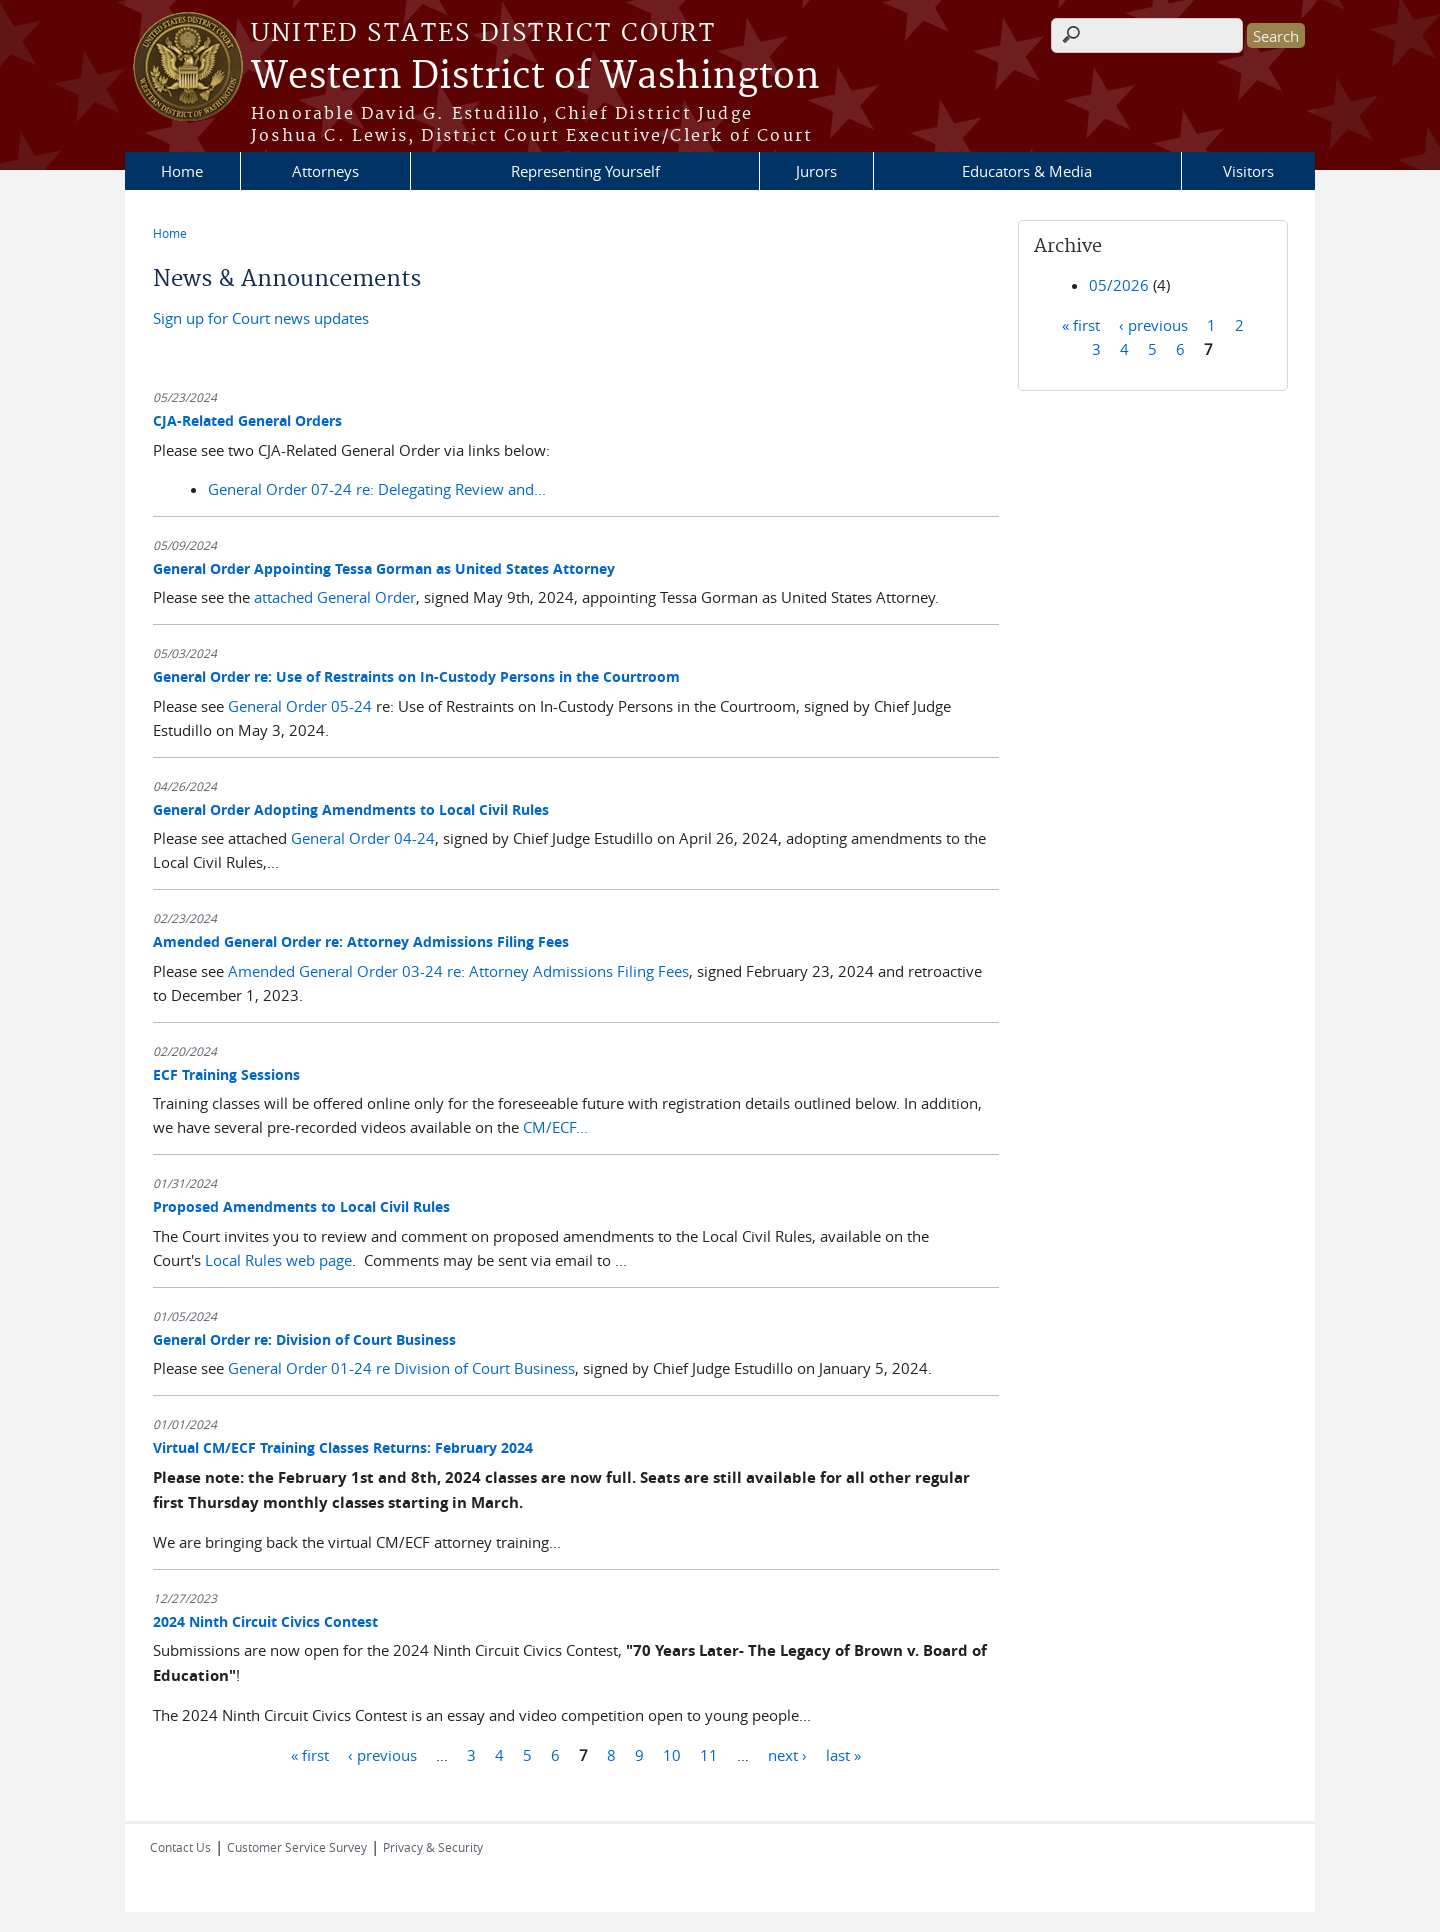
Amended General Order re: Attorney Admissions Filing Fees (361, 941)
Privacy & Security (433, 1847)
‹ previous (382, 1754)
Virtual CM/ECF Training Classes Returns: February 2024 (343, 1447)
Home (182, 171)
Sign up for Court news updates (261, 318)
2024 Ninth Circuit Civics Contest (265, 1621)
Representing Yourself (585, 171)
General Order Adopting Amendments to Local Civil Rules (351, 809)
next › (787, 1754)
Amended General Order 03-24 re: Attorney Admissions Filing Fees (458, 971)
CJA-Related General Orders (247, 420)
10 (672, 1754)
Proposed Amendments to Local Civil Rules (301, 1206)
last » (843, 1754)
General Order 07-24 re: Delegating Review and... (377, 489)
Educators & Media (1027, 171)
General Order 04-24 (363, 838)
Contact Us (180, 1847)
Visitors (1248, 171)
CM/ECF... (555, 1127)
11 (709, 1754)
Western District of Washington (535, 77)
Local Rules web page (278, 1260)
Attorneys (325, 171)
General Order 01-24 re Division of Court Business (401, 1368)
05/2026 (1119, 285)
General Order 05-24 (300, 706)
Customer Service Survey (297, 1847)
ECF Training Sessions (226, 1074)
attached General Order (335, 597)
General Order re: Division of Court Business (304, 1339)
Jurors (816, 171)
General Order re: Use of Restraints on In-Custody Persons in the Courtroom (416, 676)
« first (310, 1754)
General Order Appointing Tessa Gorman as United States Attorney (384, 568)
